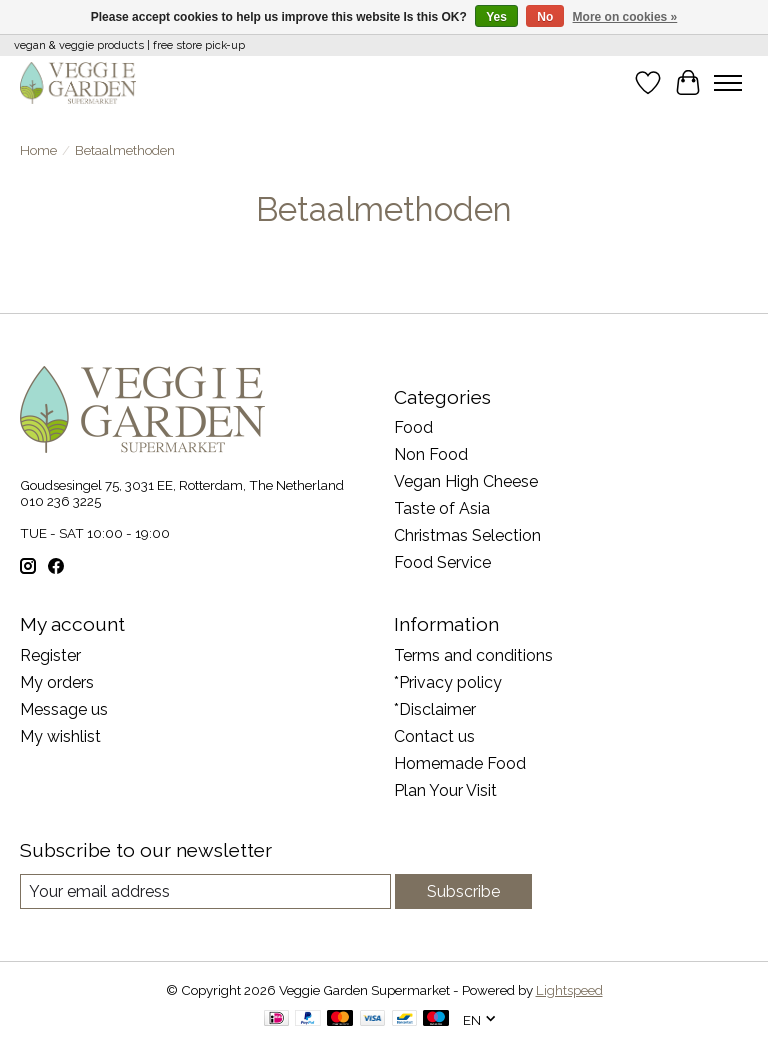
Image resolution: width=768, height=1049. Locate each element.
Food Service (442, 562)
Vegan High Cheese (466, 481)
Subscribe (463, 891)
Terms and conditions (473, 655)
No (545, 17)
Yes (496, 17)
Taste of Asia (442, 508)
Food (413, 427)
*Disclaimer (435, 709)
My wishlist (60, 736)
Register (50, 655)
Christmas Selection (467, 535)
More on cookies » (625, 17)
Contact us (434, 736)
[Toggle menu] (728, 83)
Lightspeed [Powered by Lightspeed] (569, 990)
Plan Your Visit (445, 790)
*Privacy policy (448, 682)
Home (38, 150)
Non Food (431, 454)
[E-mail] (205, 891)
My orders (57, 682)
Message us (64, 709)
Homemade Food (460, 763)
